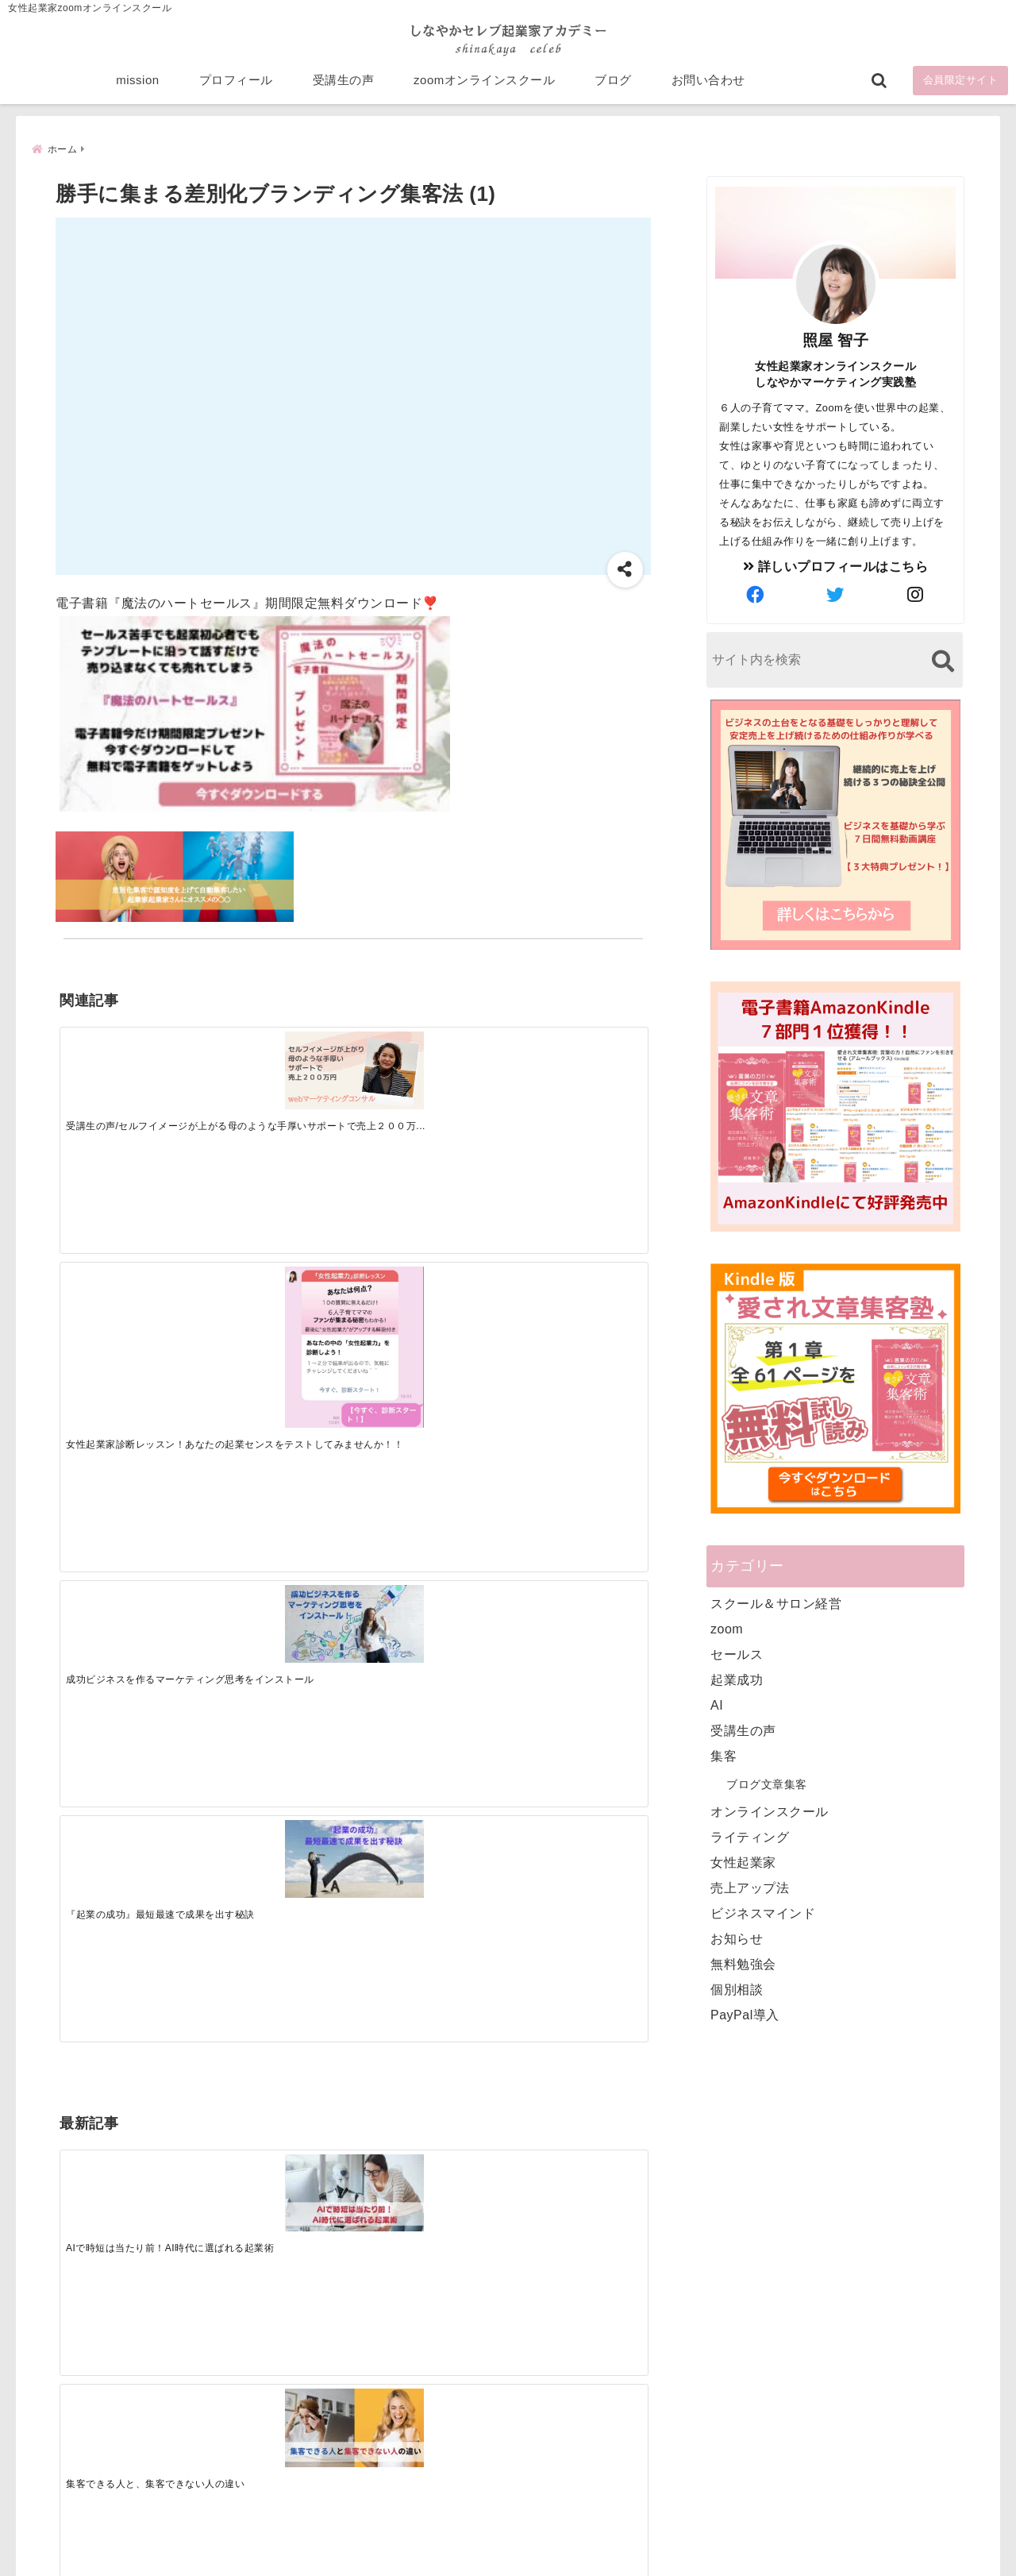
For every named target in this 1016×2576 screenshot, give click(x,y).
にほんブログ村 (723, 2461)
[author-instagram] (916, 597)
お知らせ (736, 1940)
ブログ (613, 88)
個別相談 (736, 1991)
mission (137, 88)
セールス (736, 1656)
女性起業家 (743, 1864)
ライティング (749, 1838)
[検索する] (942, 663)
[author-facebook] (756, 597)
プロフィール (236, 88)
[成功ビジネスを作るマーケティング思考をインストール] (426, 1068)
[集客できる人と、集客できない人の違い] (279, 1320)
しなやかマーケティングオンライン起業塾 (469, 2560)
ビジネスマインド (762, 1915)
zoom (726, 1630)
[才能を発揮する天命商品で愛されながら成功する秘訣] (573, 1320)
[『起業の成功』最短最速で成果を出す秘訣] (573, 1068)
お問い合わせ (708, 88)
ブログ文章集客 (766, 1786)
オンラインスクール (769, 1813)
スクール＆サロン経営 (775, 1605)
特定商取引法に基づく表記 (435, 2539)
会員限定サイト (961, 88)
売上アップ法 (749, 1889)
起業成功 (736, 1681)
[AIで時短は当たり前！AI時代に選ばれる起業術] (132, 1319)
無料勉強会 (743, 1965)
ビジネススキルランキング (752, 2388)
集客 (723, 1757)
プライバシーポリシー (592, 2539)
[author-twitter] (836, 597)
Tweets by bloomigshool (432, 2173)
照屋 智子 (835, 342)
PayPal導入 (744, 2016)
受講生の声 (344, 88)
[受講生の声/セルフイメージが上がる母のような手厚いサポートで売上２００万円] (132, 1068)
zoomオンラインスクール (484, 88)
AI (716, 1707)
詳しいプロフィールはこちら (836, 568)
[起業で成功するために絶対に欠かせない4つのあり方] (426, 1319)
